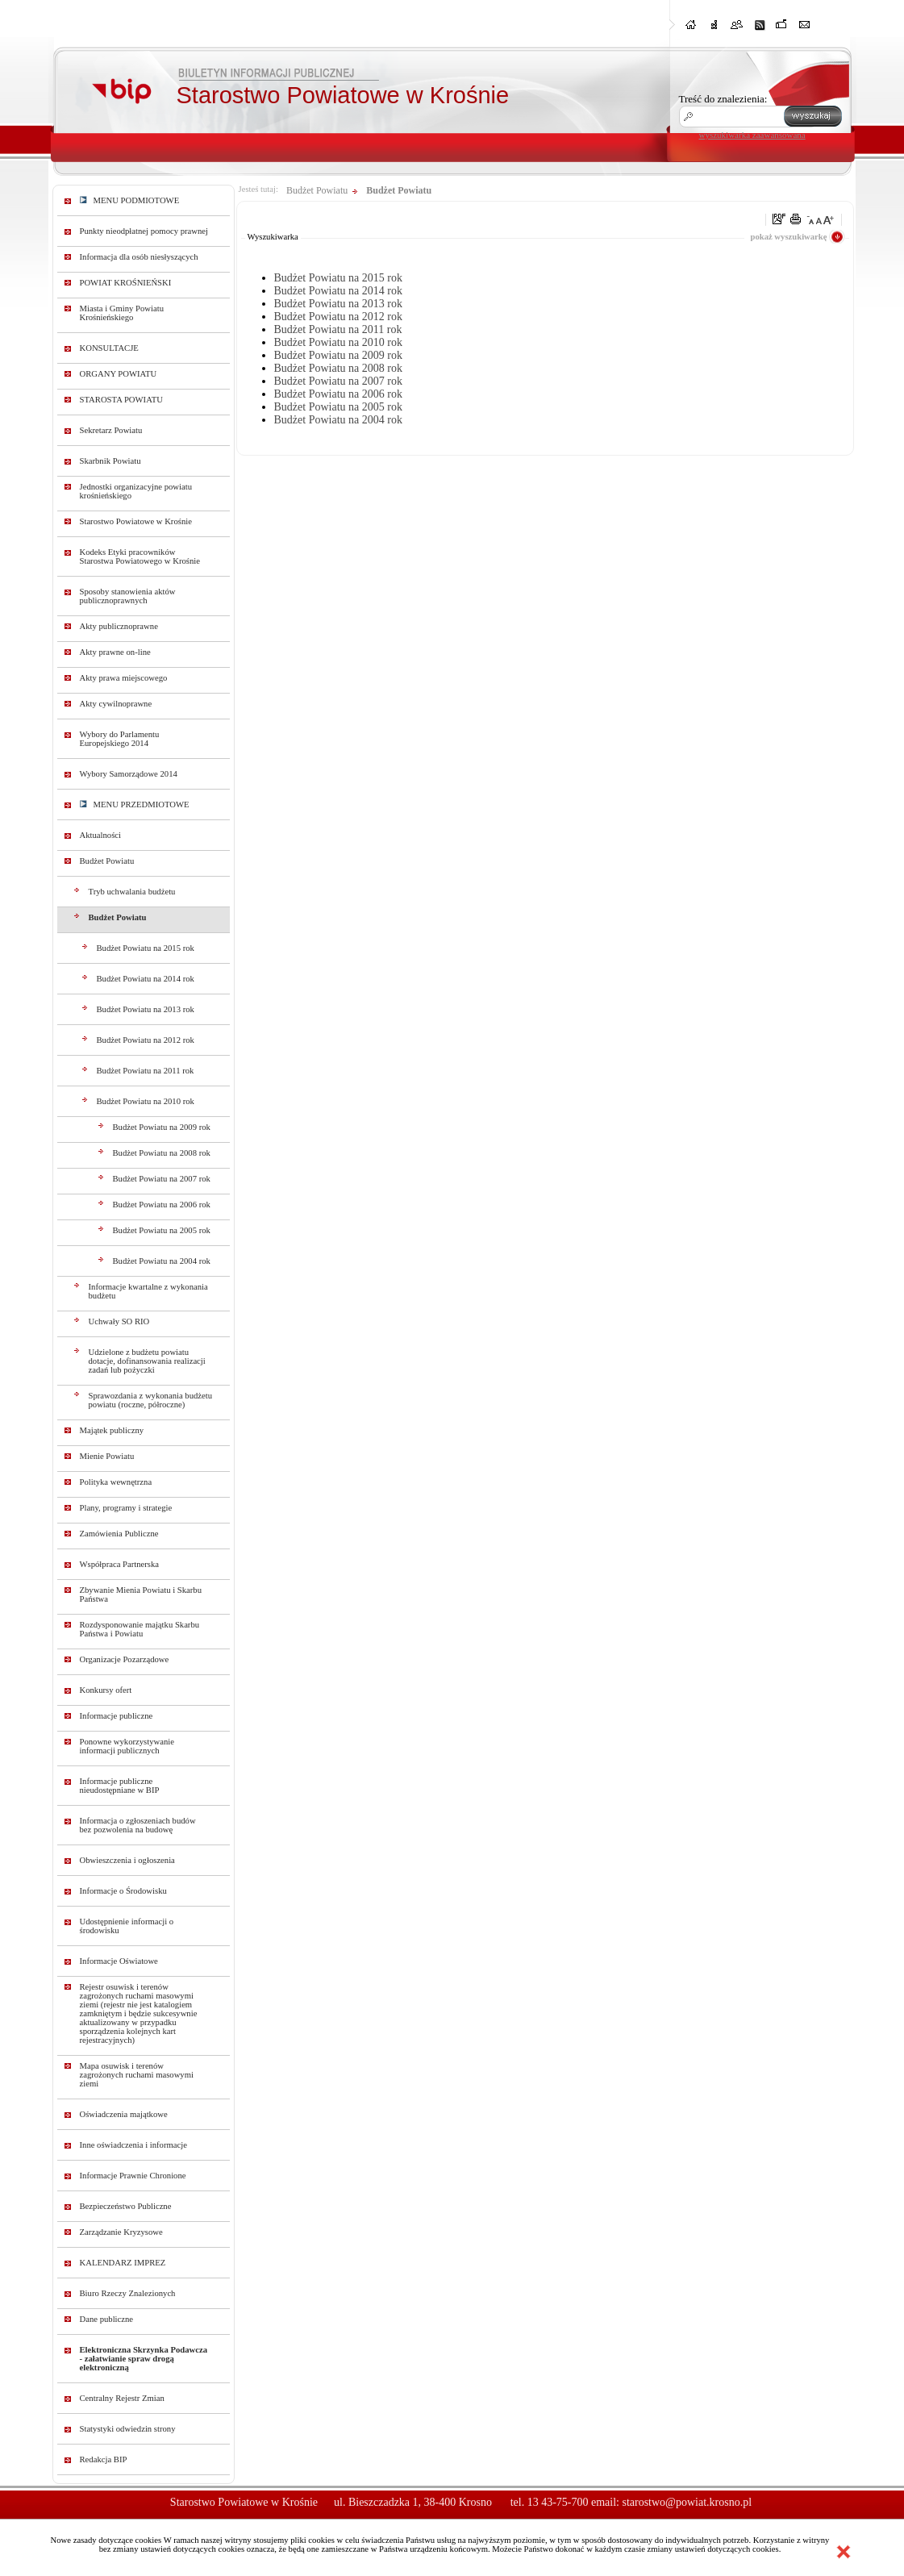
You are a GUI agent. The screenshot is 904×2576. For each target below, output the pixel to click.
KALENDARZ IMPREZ (123, 2262)
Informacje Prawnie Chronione (133, 2175)
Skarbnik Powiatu (110, 460)
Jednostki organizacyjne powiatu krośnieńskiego (136, 491)
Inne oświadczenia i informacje (133, 2144)
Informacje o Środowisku (123, 1890)
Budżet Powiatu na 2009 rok (161, 1127)
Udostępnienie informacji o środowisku (127, 1926)
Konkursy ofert (106, 1690)
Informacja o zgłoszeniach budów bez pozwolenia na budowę (138, 1825)
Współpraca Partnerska (120, 1564)
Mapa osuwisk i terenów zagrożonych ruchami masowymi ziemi (137, 2074)
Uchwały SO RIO (119, 1321)
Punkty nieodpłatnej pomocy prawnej (144, 231)
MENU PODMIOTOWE (130, 200)
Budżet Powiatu (107, 861)
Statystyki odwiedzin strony (128, 2428)
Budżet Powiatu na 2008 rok (161, 1152)
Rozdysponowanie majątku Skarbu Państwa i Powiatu (140, 1629)
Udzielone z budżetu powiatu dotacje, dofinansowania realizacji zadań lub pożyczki (147, 1361)
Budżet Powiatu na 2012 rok (145, 1040)
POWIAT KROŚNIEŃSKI (126, 282)
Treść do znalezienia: (723, 99)
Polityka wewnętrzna (116, 1482)
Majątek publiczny (112, 1430)
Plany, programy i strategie (126, 1507)
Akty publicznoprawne (119, 626)
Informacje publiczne (116, 1715)
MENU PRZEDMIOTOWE (135, 804)
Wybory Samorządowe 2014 (128, 773)
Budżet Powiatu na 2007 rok (161, 1178)
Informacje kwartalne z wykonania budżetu (148, 1291)
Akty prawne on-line (115, 652)
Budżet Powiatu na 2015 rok (145, 948)
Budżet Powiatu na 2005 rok (161, 1230)
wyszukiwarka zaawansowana (752, 135)
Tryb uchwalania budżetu (132, 891)
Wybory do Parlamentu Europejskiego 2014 (120, 739)
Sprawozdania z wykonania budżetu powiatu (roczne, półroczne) (151, 1400)
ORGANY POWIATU (118, 373)
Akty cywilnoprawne (116, 703)
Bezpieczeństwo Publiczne (126, 2206)
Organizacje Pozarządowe (124, 1659)
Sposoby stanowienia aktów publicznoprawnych (128, 596)
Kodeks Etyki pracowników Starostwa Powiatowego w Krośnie (140, 556)
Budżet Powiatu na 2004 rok (161, 1261)
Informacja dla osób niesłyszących (139, 256)
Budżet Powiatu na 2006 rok (161, 1204)
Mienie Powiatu (107, 1456)
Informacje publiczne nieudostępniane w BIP (120, 1785)
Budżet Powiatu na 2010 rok (145, 1101)
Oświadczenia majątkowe (124, 2114)
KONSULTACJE (109, 348)
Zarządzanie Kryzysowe (121, 2232)
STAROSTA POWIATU (121, 399)
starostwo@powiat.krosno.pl (687, 2502)
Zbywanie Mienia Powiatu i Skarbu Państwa (141, 1594)
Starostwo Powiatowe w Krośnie (136, 521)
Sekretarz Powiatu (111, 430)
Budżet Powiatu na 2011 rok (145, 1070)
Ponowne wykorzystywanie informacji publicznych (127, 1746)
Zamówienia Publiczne (119, 1533)
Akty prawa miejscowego (124, 677)
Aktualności (101, 835)
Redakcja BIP (103, 2459)
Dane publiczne (107, 2319)
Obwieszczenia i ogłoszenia (127, 1860)
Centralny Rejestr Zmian (122, 2398)
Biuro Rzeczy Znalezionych (128, 2293)
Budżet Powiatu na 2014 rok (145, 978)
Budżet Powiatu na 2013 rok (145, 1009)
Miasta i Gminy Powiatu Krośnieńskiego (122, 313)
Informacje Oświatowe (119, 1961)
